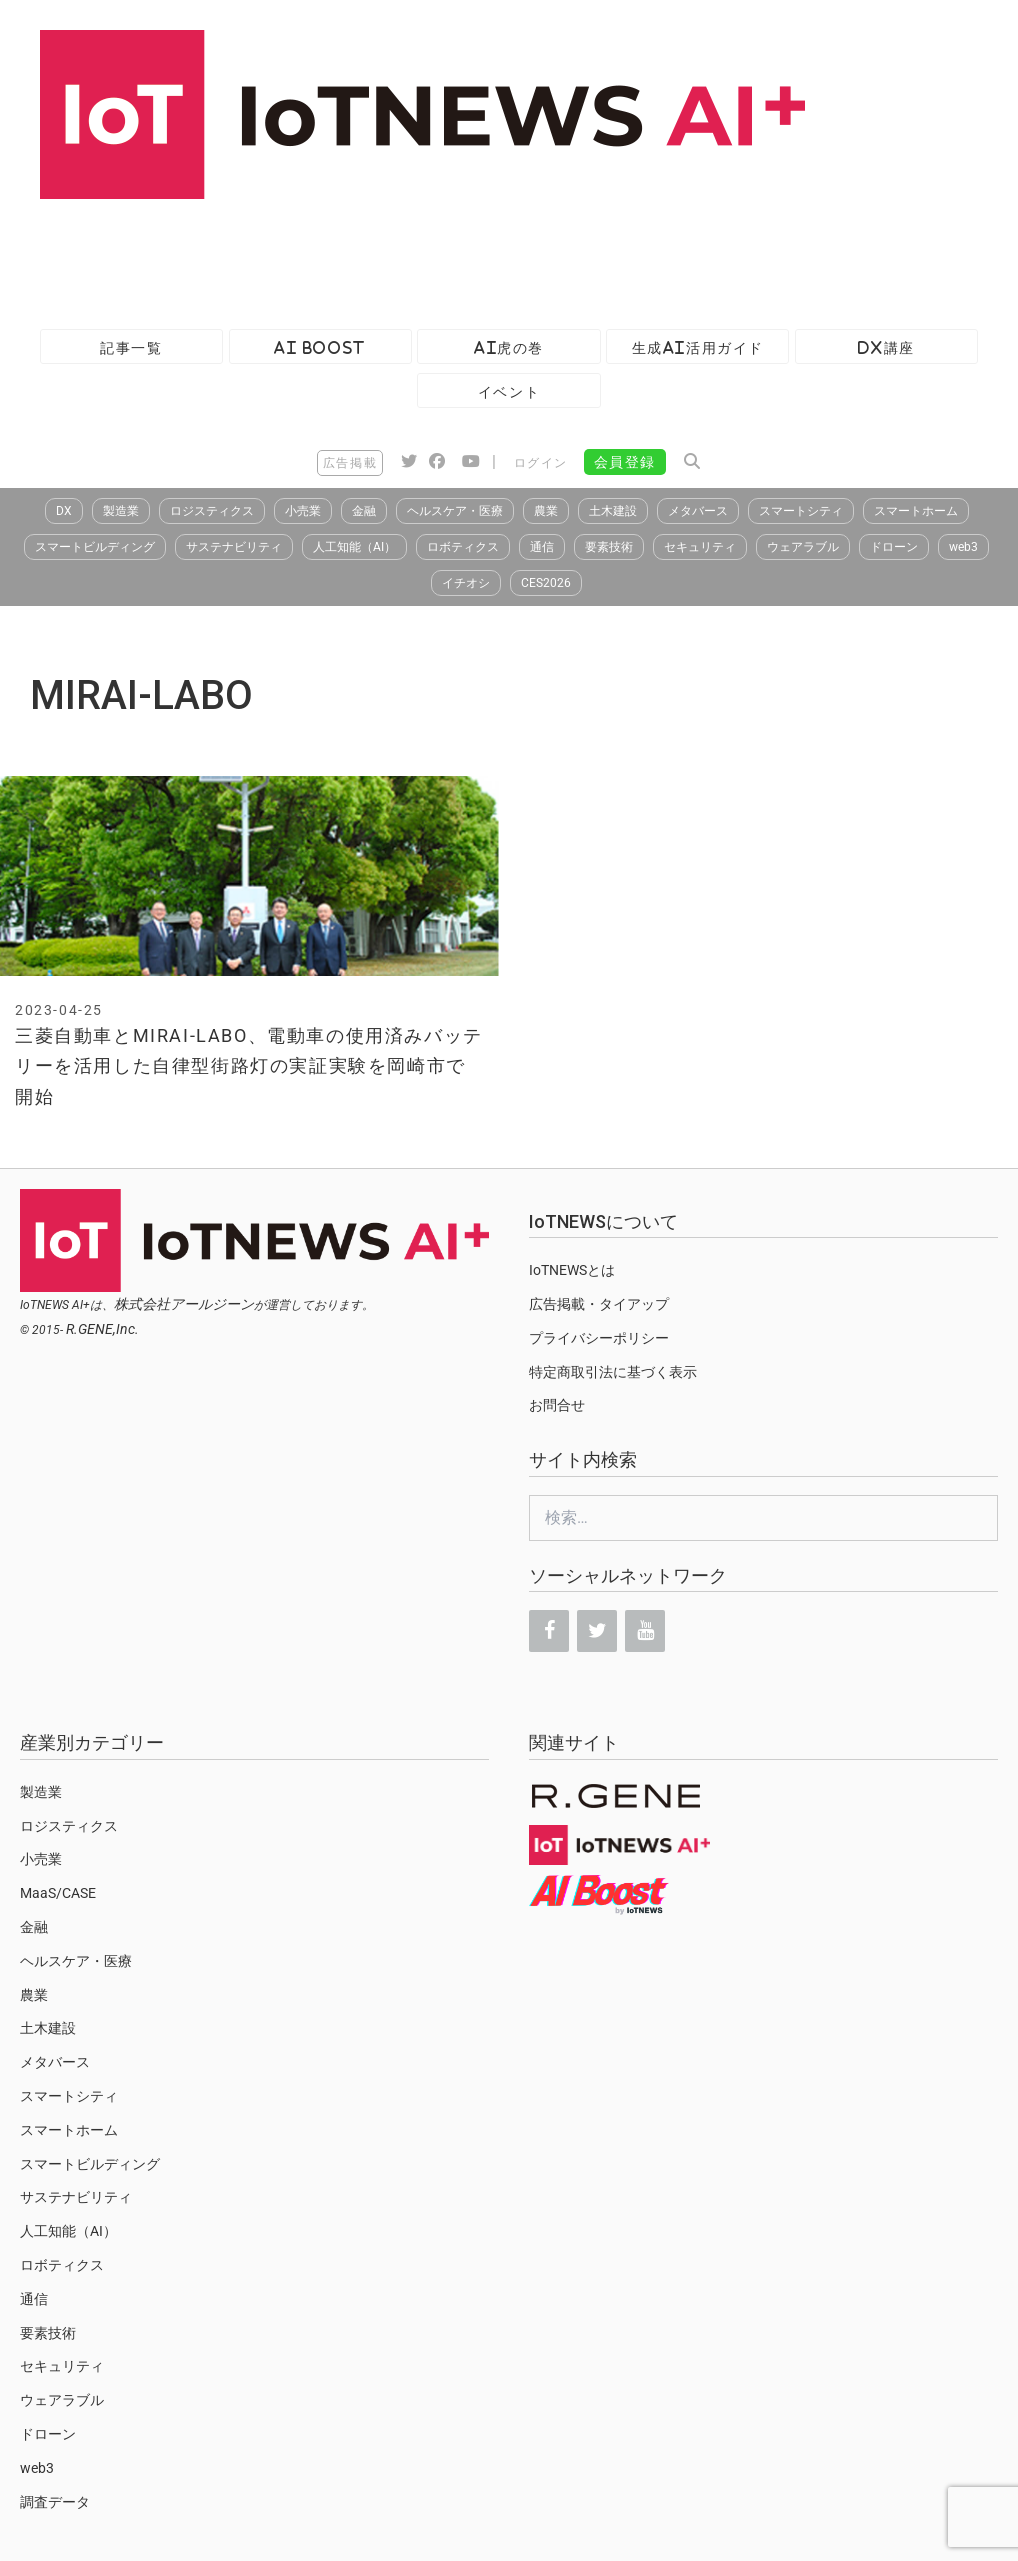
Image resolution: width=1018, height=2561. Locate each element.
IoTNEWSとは (572, 1270)
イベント (509, 391)
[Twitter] (597, 1631)
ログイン (541, 463)
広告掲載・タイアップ (599, 1304)
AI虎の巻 (509, 347)
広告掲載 (350, 463)
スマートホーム (916, 511)
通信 (542, 547)
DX (64, 511)
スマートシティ (801, 511)
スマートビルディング (95, 547)
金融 (364, 511)
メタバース (698, 511)
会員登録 (625, 462)
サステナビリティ (234, 547)
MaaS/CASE (58, 1893)
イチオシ (466, 583)
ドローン (894, 547)
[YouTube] (645, 1631)
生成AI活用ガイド (698, 347)
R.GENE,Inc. (102, 1329)
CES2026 (546, 583)
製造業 (121, 511)
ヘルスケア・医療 (455, 511)
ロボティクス (463, 547)
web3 (963, 547)
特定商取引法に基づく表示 (613, 1372)
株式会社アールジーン (184, 1304)
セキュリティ (700, 547)
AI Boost (319, 347)
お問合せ (557, 1405)
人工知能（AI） (354, 547)
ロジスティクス (212, 511)
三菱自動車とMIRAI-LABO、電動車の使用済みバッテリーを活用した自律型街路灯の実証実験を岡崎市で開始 (249, 1066)
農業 (546, 511)
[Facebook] (549, 1631)
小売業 (303, 511)
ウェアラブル (803, 547)
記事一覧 (131, 347)
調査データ (55, 2502)
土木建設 (613, 511)
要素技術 (609, 547)
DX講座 (886, 347)
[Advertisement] (364, 254)
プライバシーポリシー (599, 1338)
